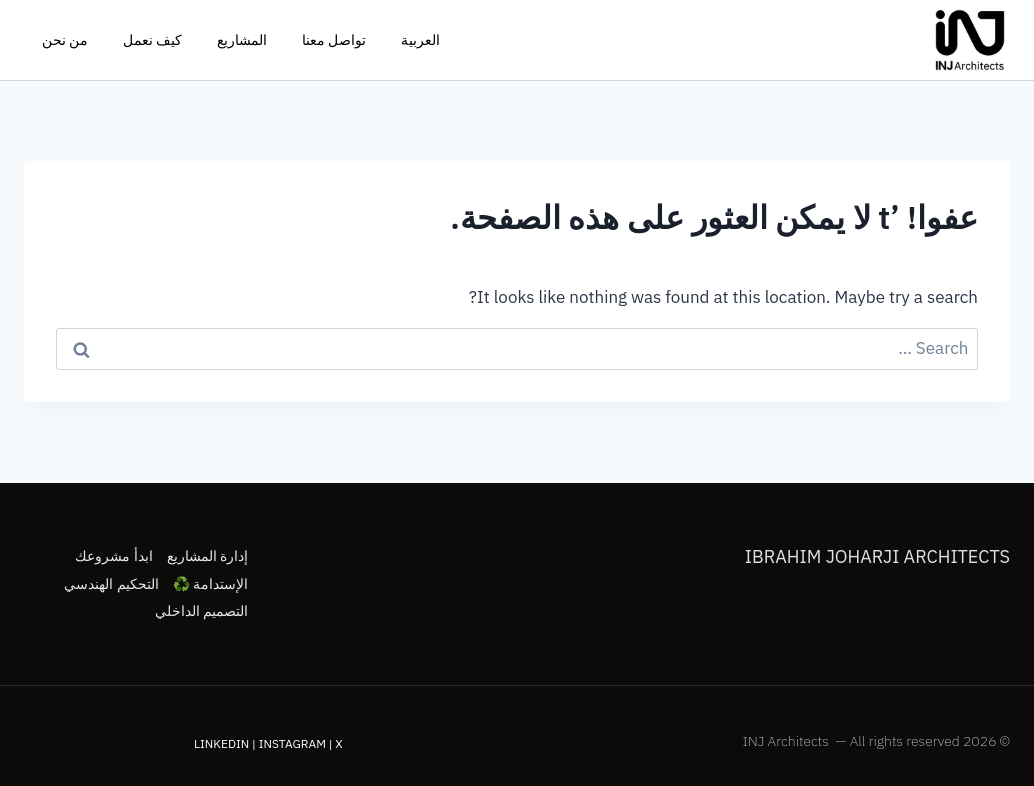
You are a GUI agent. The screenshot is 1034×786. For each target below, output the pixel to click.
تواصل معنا (334, 40)
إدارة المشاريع (207, 556)
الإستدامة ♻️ (210, 584)
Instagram (292, 743)
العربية (420, 40)
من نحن (65, 40)
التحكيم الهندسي (111, 584)
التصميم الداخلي (201, 611)
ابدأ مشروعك (113, 556)
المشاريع (242, 40)
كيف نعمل (152, 40)
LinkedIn (221, 743)
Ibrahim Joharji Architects (877, 556)
